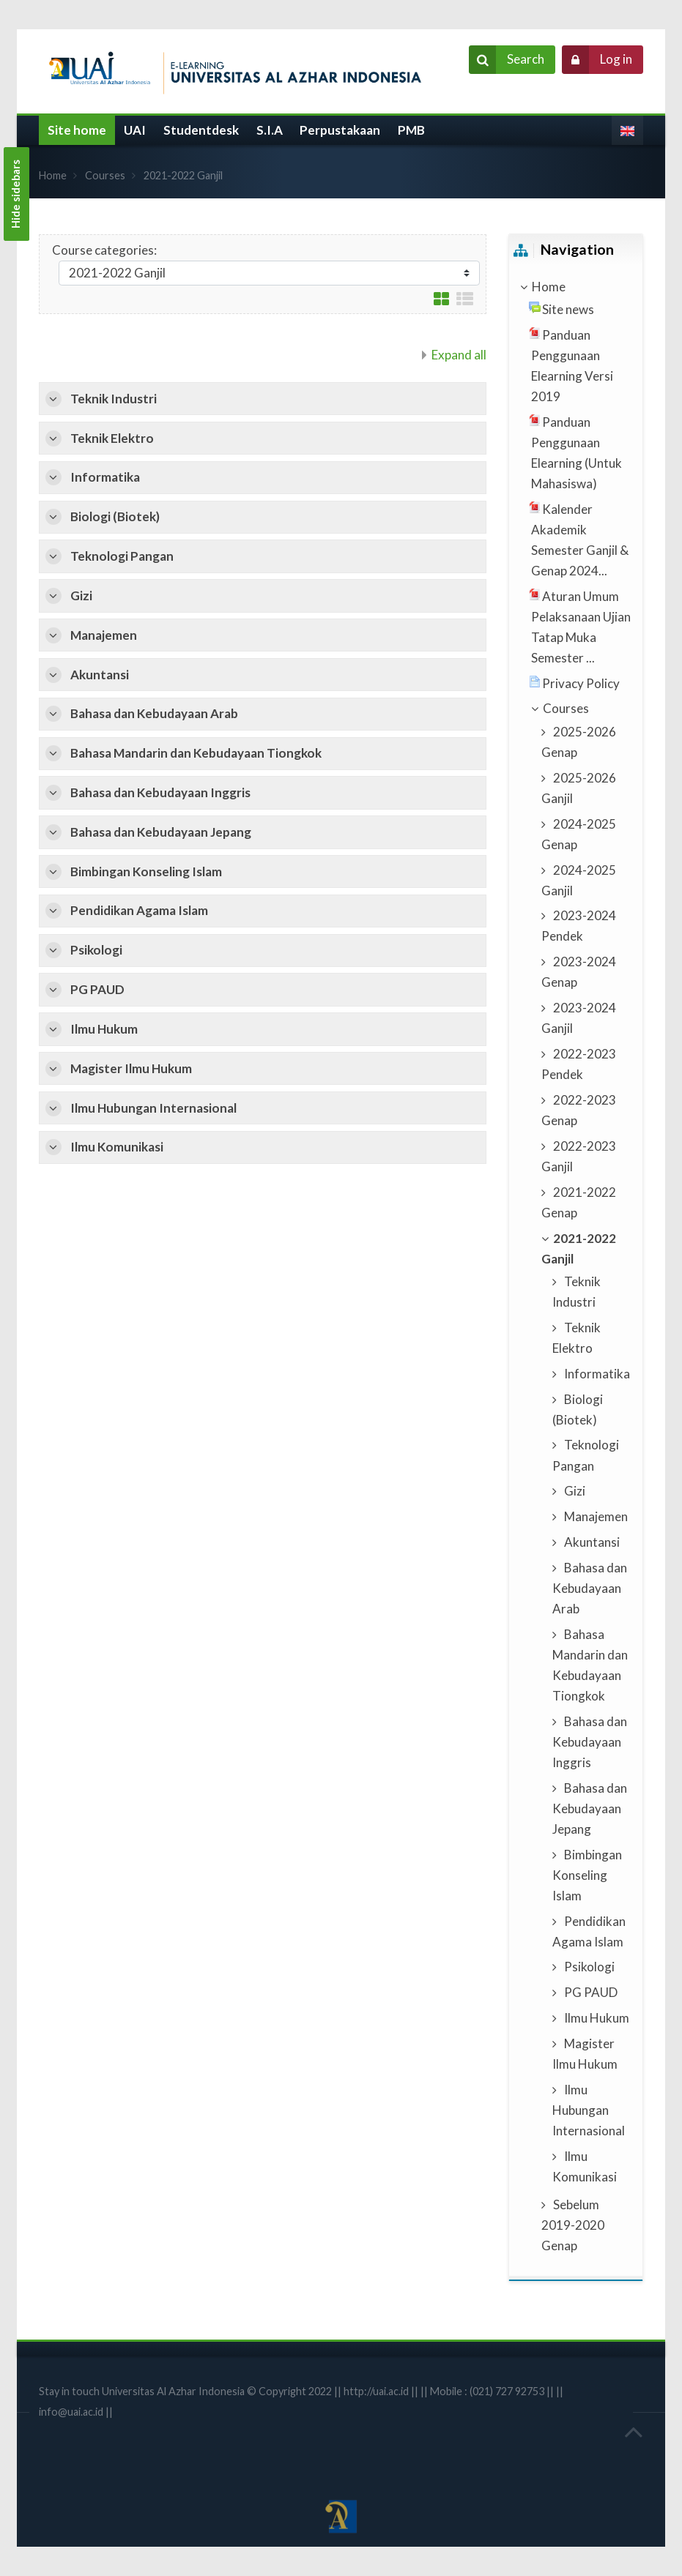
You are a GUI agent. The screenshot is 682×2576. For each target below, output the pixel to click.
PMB (411, 130)
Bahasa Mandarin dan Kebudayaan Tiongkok (196, 753)
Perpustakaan (340, 130)
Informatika (105, 477)
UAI (135, 130)
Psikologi (96, 949)
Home (53, 175)
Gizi (81, 595)
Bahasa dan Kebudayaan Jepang (160, 832)
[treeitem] (575, 287)
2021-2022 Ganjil (183, 175)
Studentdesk (201, 130)
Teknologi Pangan (122, 556)
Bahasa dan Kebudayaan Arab (154, 713)
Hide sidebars (16, 194)
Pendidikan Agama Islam (139, 910)
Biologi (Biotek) (115, 516)
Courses (105, 175)
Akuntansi (99, 674)
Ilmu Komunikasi (116, 1146)
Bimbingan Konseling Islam (146, 871)
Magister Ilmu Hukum (131, 1068)
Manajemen (103, 635)
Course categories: (104, 250)
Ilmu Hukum (104, 1029)
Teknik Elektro (112, 438)
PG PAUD (97, 989)
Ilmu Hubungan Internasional (153, 1108)
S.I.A (269, 130)
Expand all (458, 354)
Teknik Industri (113, 398)
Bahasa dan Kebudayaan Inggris (160, 792)
